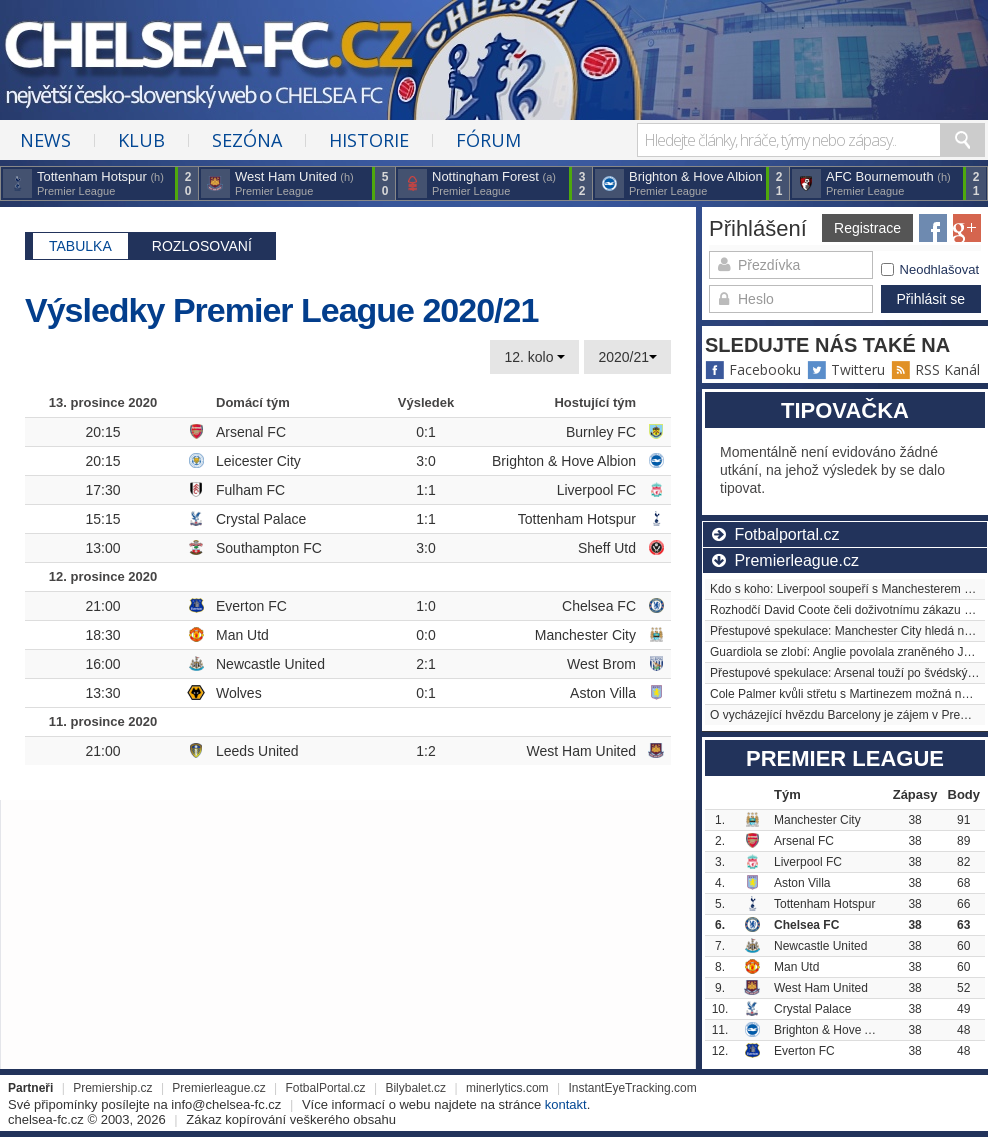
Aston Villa (603, 693)
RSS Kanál (935, 369)
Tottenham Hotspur (577, 519)
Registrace (867, 228)
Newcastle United (270, 664)
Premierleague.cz (218, 1088)
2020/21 (627, 357)
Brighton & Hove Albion (564, 461)
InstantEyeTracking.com (632, 1088)
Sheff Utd (607, 548)
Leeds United (257, 751)
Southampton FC (269, 548)
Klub (141, 140)
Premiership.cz (112, 1088)
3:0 (425, 461)
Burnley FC (601, 432)
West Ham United (581, 751)
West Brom (601, 664)
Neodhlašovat (930, 269)
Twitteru (846, 369)
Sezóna (247, 140)
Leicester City (258, 461)
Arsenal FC (251, 432)
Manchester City (585, 635)
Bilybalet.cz (415, 1088)
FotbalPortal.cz (326, 1088)
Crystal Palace (261, 519)
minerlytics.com (507, 1088)
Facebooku (753, 369)
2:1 (425, 664)
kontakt (566, 1104)
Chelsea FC (599, 606)
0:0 (425, 635)
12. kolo (534, 357)
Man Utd (242, 635)
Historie (369, 140)
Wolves (239, 693)
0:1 (425, 432)
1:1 (425, 490)
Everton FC (251, 606)
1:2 (425, 751)
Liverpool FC (596, 490)
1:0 (425, 606)
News (45, 140)
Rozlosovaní (202, 246)
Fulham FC (250, 490)
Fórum (488, 140)
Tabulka (80, 246)
